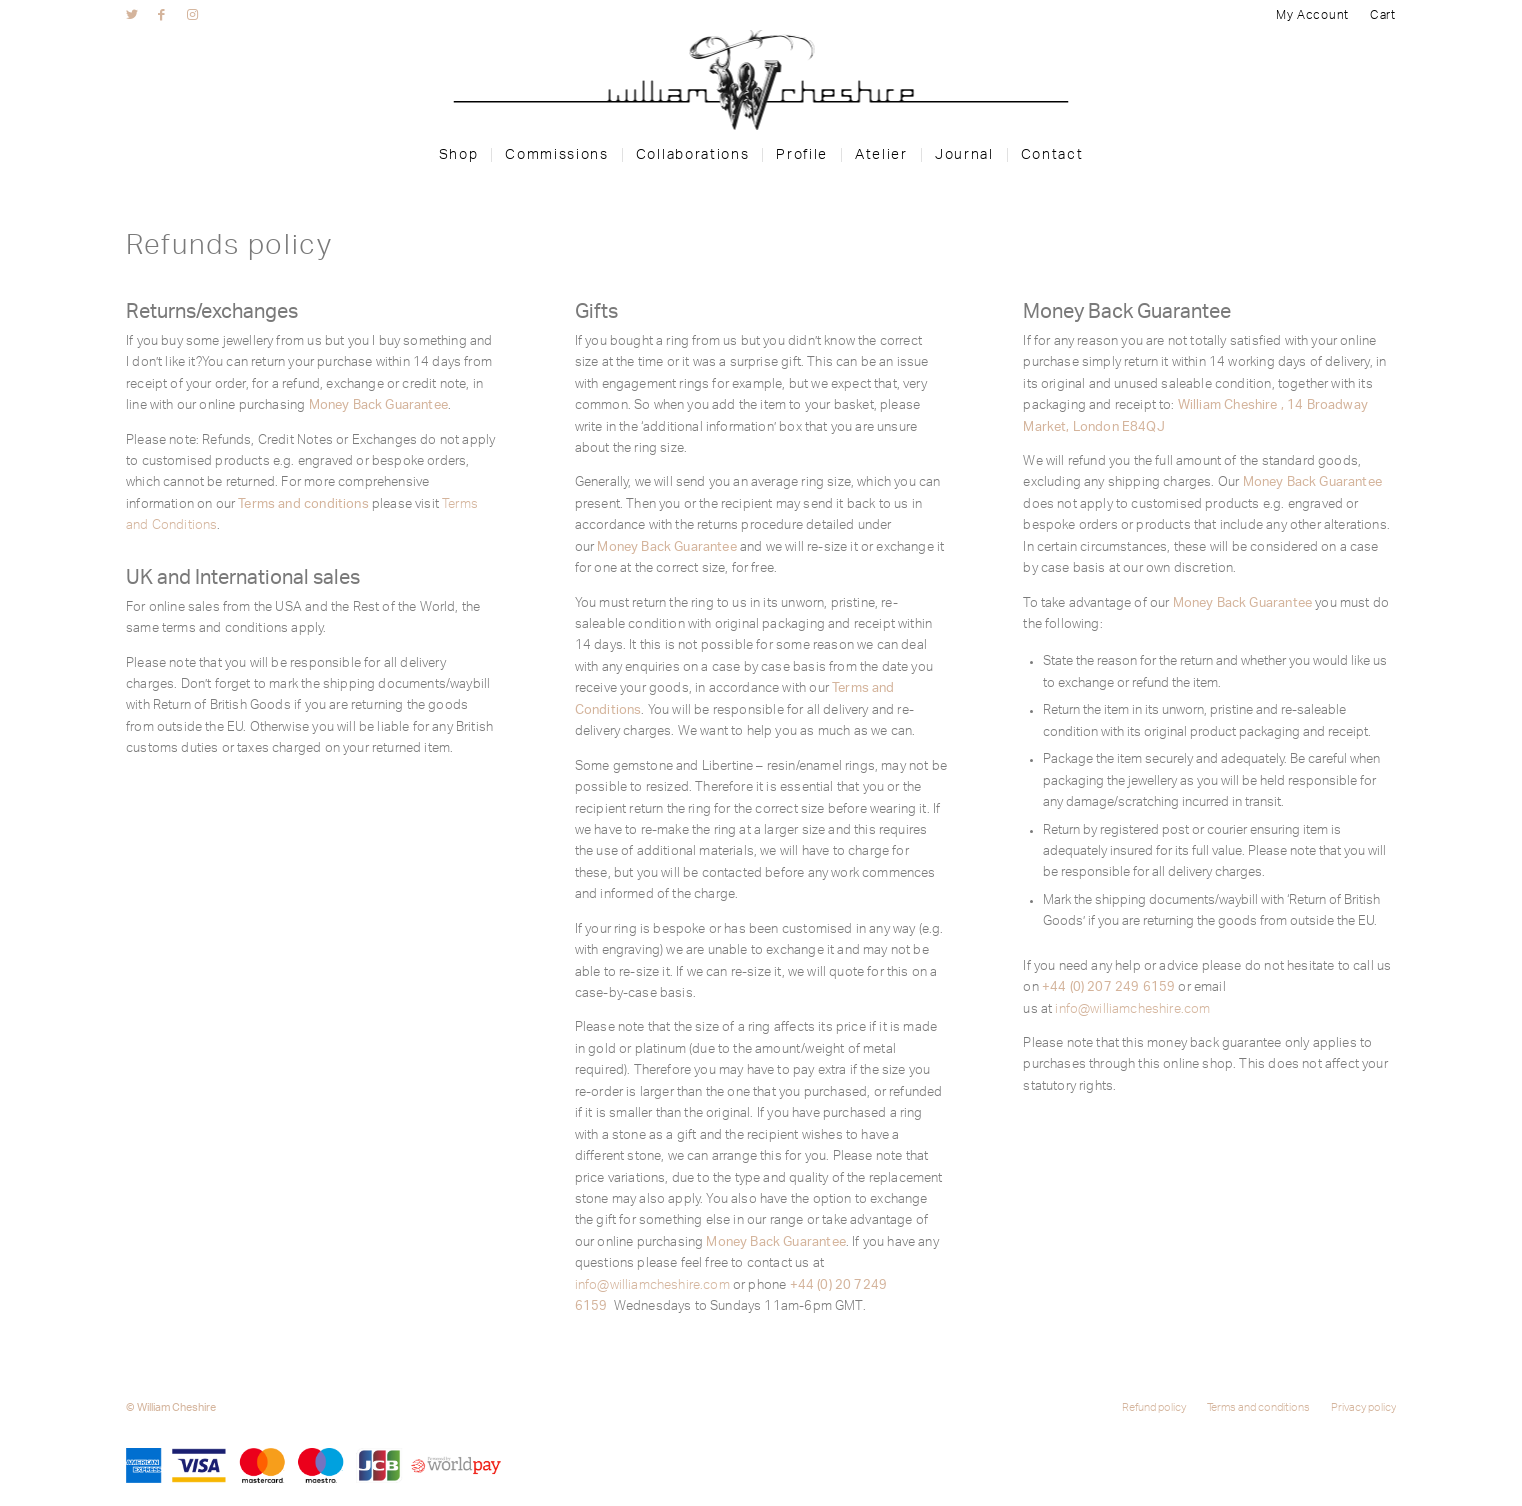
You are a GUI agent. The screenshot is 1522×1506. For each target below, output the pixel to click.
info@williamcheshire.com (652, 1285)
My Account (1314, 15)
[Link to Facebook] (161, 15)
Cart (1383, 15)
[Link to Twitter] (131, 15)
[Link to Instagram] (192, 15)
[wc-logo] (760, 80)
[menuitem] (1315, 15)
